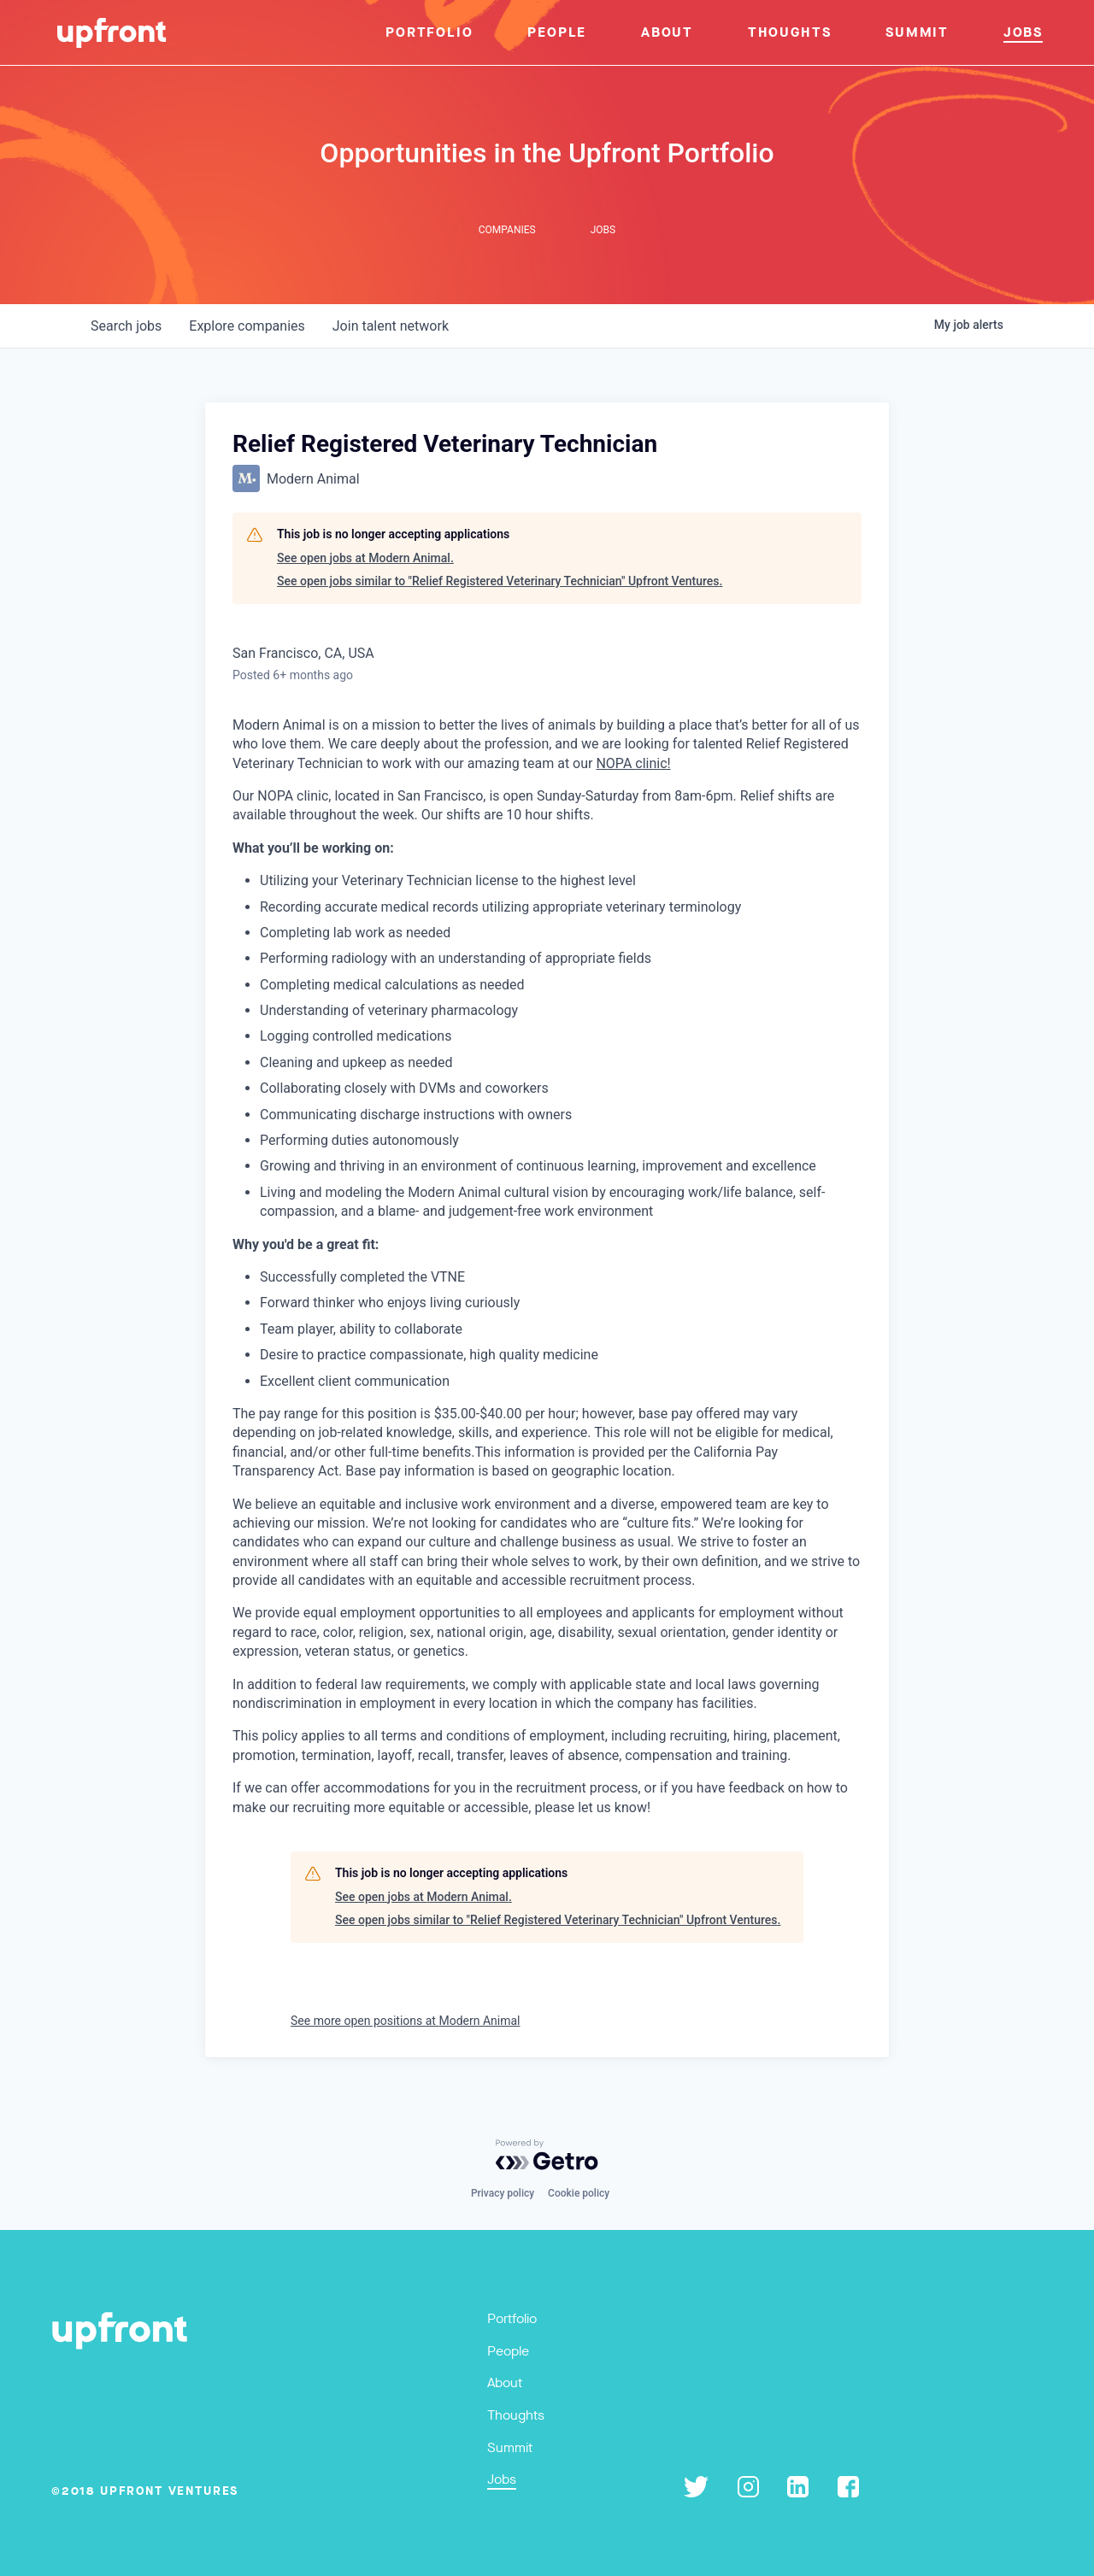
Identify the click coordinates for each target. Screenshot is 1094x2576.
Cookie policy (578, 2193)
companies (246, 326)
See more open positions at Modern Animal (405, 2020)
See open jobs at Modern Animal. (365, 558)
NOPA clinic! (633, 763)
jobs (126, 326)
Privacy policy (502, 2193)
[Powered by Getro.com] (547, 2154)
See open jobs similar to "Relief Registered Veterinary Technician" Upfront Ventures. (499, 581)
